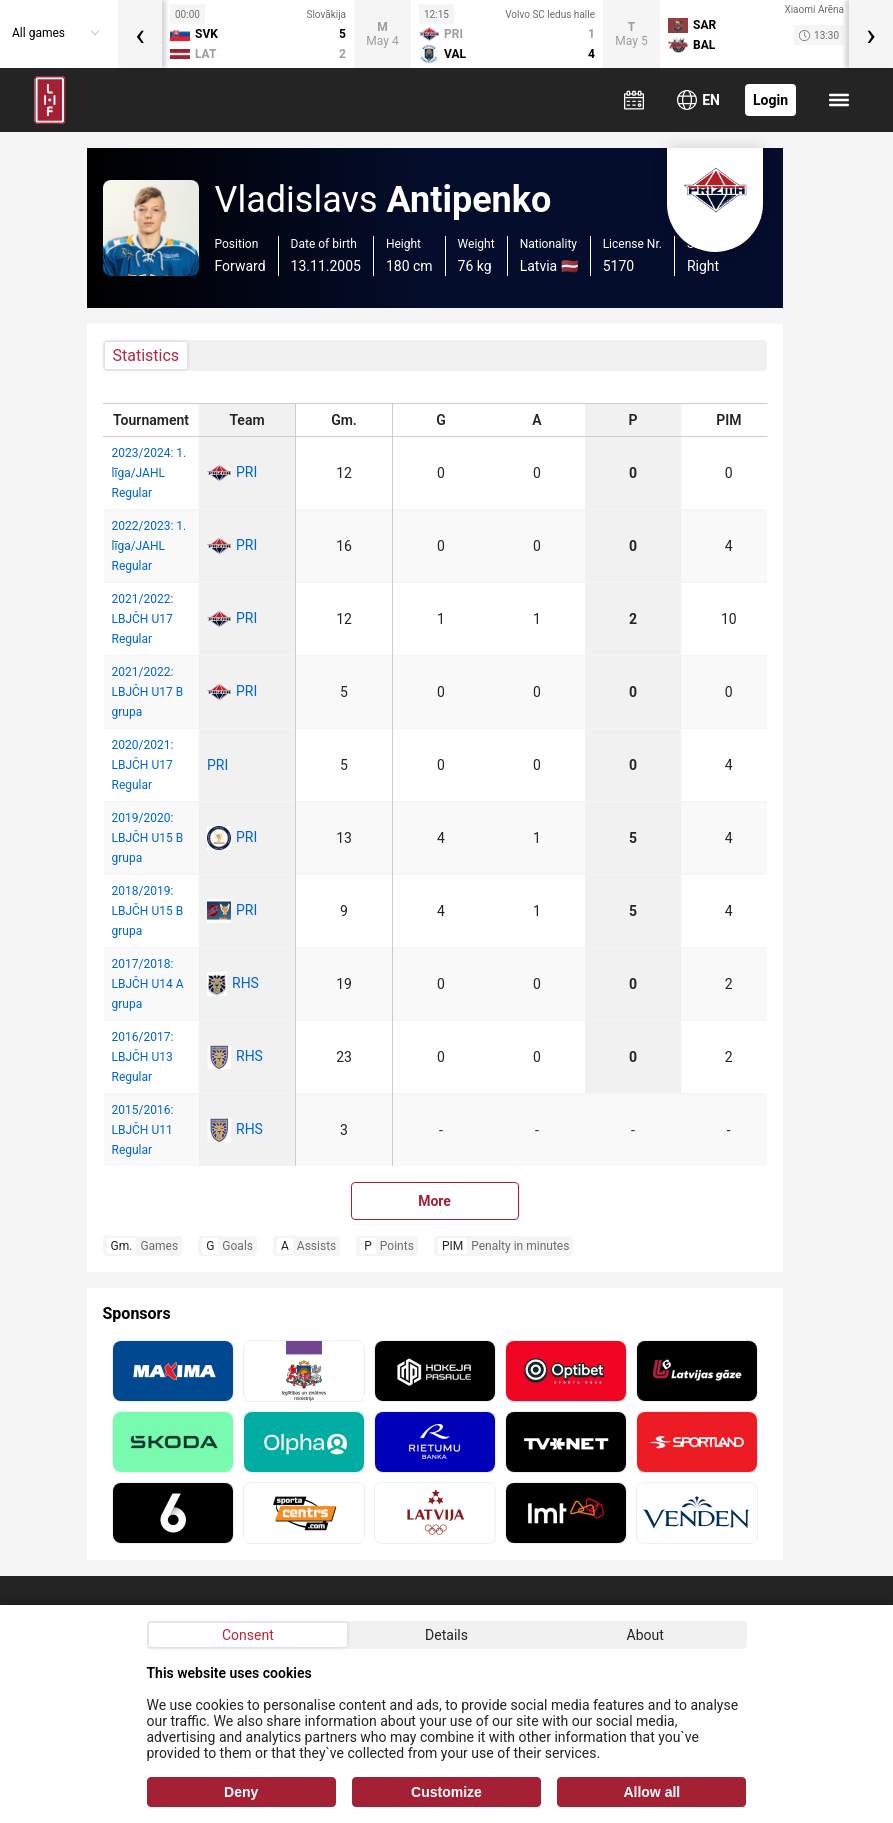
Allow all (651, 1792)
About (645, 1635)
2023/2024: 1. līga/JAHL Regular (149, 473)
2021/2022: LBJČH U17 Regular (143, 619)
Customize (446, 1792)
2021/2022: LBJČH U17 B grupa (148, 692)
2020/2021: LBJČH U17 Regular (143, 765)
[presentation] (140, 34)
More (434, 1201)
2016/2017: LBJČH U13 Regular (143, 1057)
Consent (248, 1635)
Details (446, 1635)
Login (770, 100)
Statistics (146, 355)
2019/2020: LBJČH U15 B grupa (148, 838)
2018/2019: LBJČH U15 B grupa (148, 911)
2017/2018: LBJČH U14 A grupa (148, 984)
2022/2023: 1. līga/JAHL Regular (149, 546)
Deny (241, 1792)
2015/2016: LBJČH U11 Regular (143, 1130)
